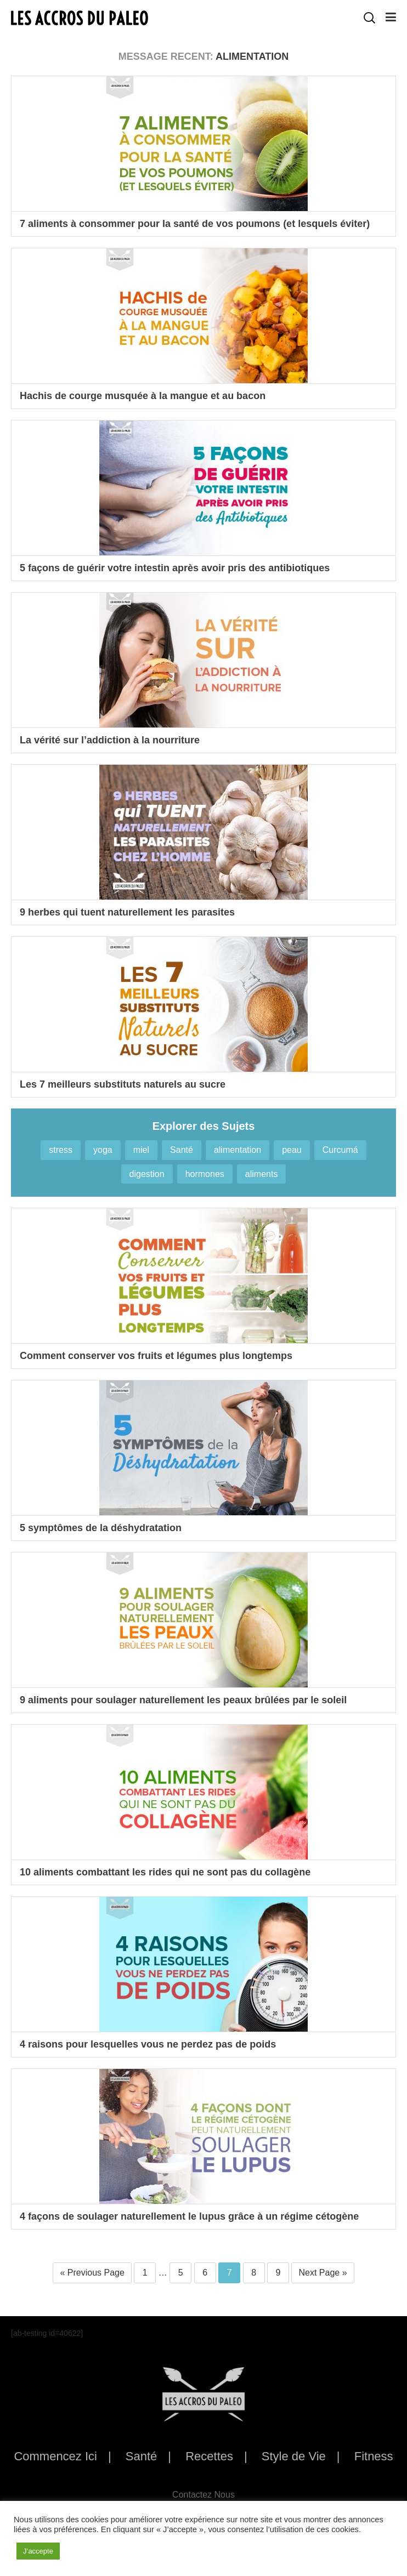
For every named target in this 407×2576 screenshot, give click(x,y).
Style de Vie (294, 2456)
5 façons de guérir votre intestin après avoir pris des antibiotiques (175, 567)
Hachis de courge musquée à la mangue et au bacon (142, 395)
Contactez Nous (203, 2494)
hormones (204, 1174)
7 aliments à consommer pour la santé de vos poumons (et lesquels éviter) (195, 223)
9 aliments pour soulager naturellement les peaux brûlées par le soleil (183, 1699)
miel (141, 1150)
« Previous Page (92, 2272)
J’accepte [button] (38, 2551)
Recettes (209, 2456)
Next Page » (322, 2272)
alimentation (237, 1150)
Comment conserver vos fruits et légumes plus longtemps (156, 1355)
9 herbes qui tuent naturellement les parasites (127, 912)
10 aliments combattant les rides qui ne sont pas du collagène (165, 1872)
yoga (102, 1150)
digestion (147, 1174)
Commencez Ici (55, 2456)
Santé (181, 1150)
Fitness (373, 2456)
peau (292, 1150)
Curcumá (340, 1150)
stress (60, 1150)
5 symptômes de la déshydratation (101, 1527)
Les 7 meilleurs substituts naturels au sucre (122, 1084)
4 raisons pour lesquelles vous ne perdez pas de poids (148, 2044)
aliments (261, 1174)
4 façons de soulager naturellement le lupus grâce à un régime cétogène (189, 2216)
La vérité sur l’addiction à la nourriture (110, 740)
